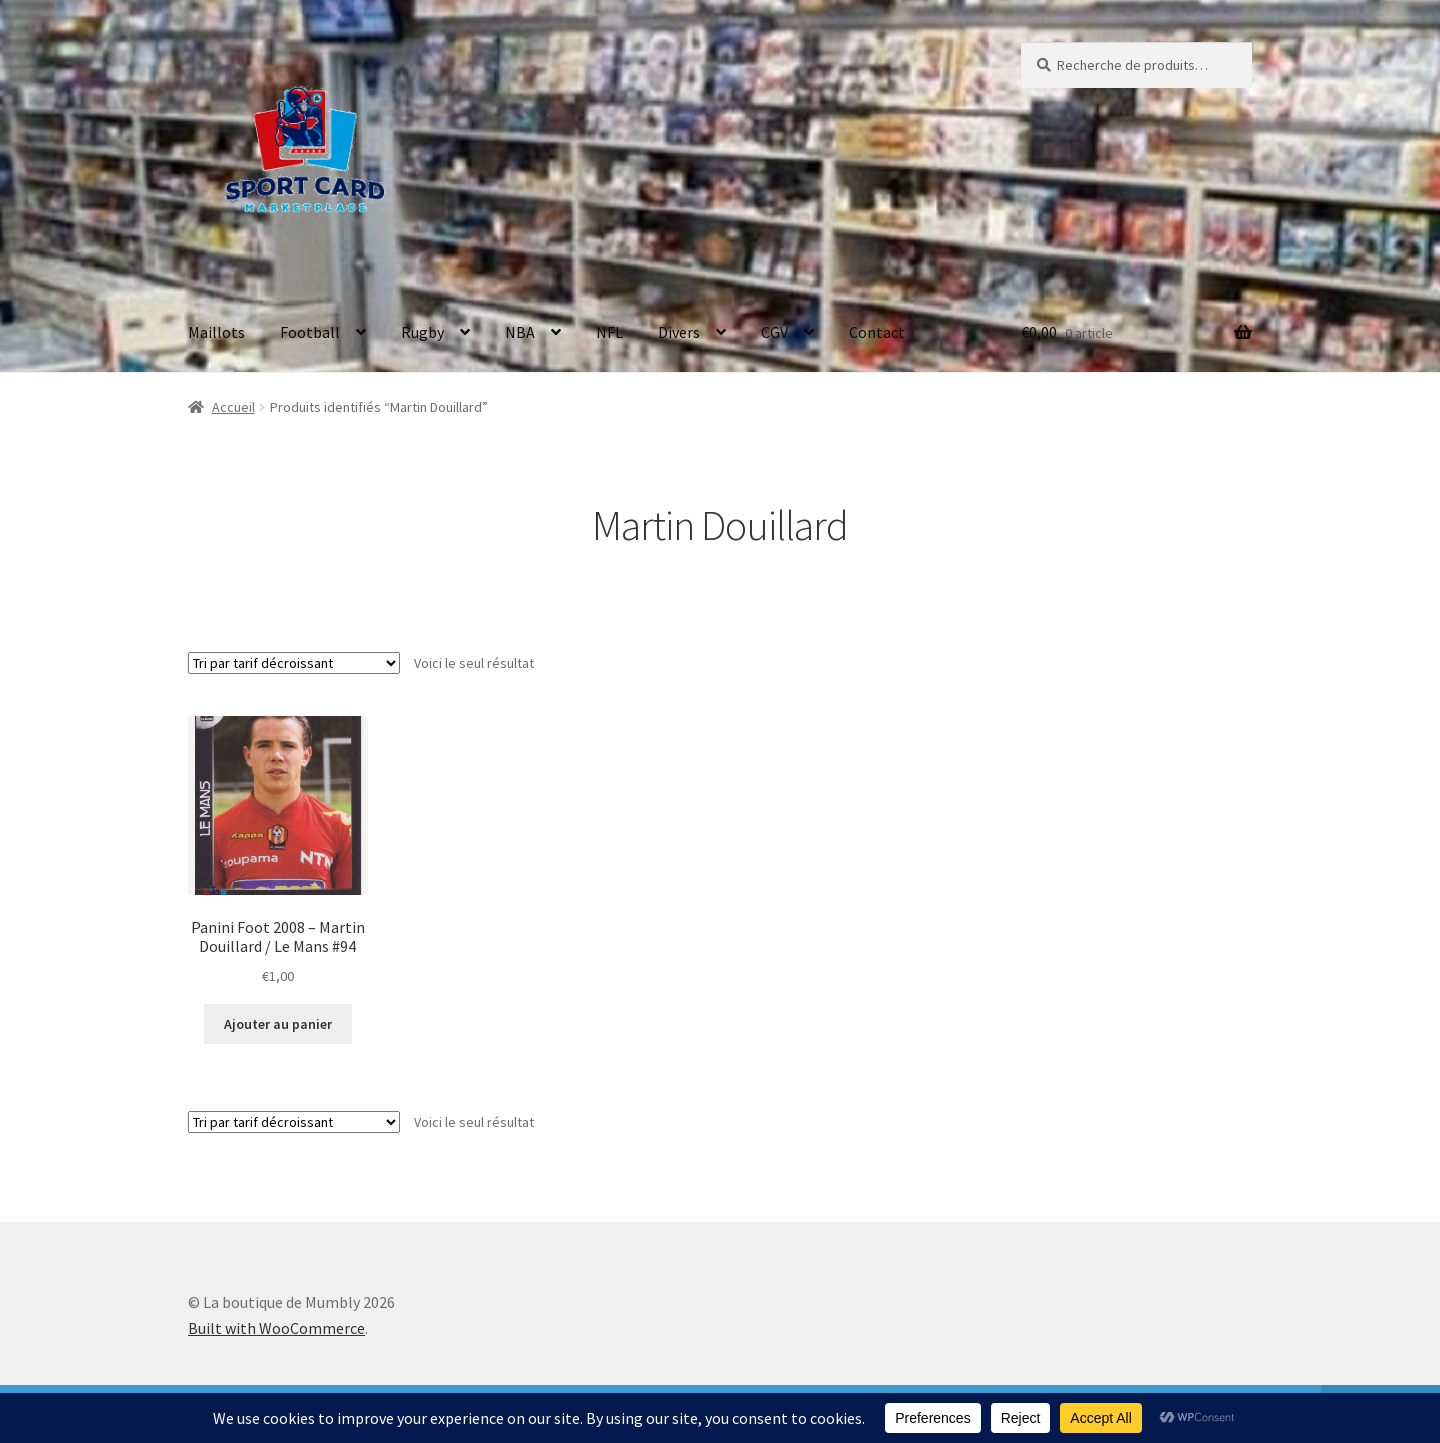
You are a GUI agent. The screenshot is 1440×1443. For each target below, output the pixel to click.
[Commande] (294, 663)
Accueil (233, 407)
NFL (609, 332)
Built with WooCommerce (276, 1328)
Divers (679, 332)
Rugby (422, 332)
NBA (520, 332)
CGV (774, 332)
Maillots (216, 332)
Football (310, 332)
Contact (877, 332)
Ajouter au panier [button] (278, 1024)
